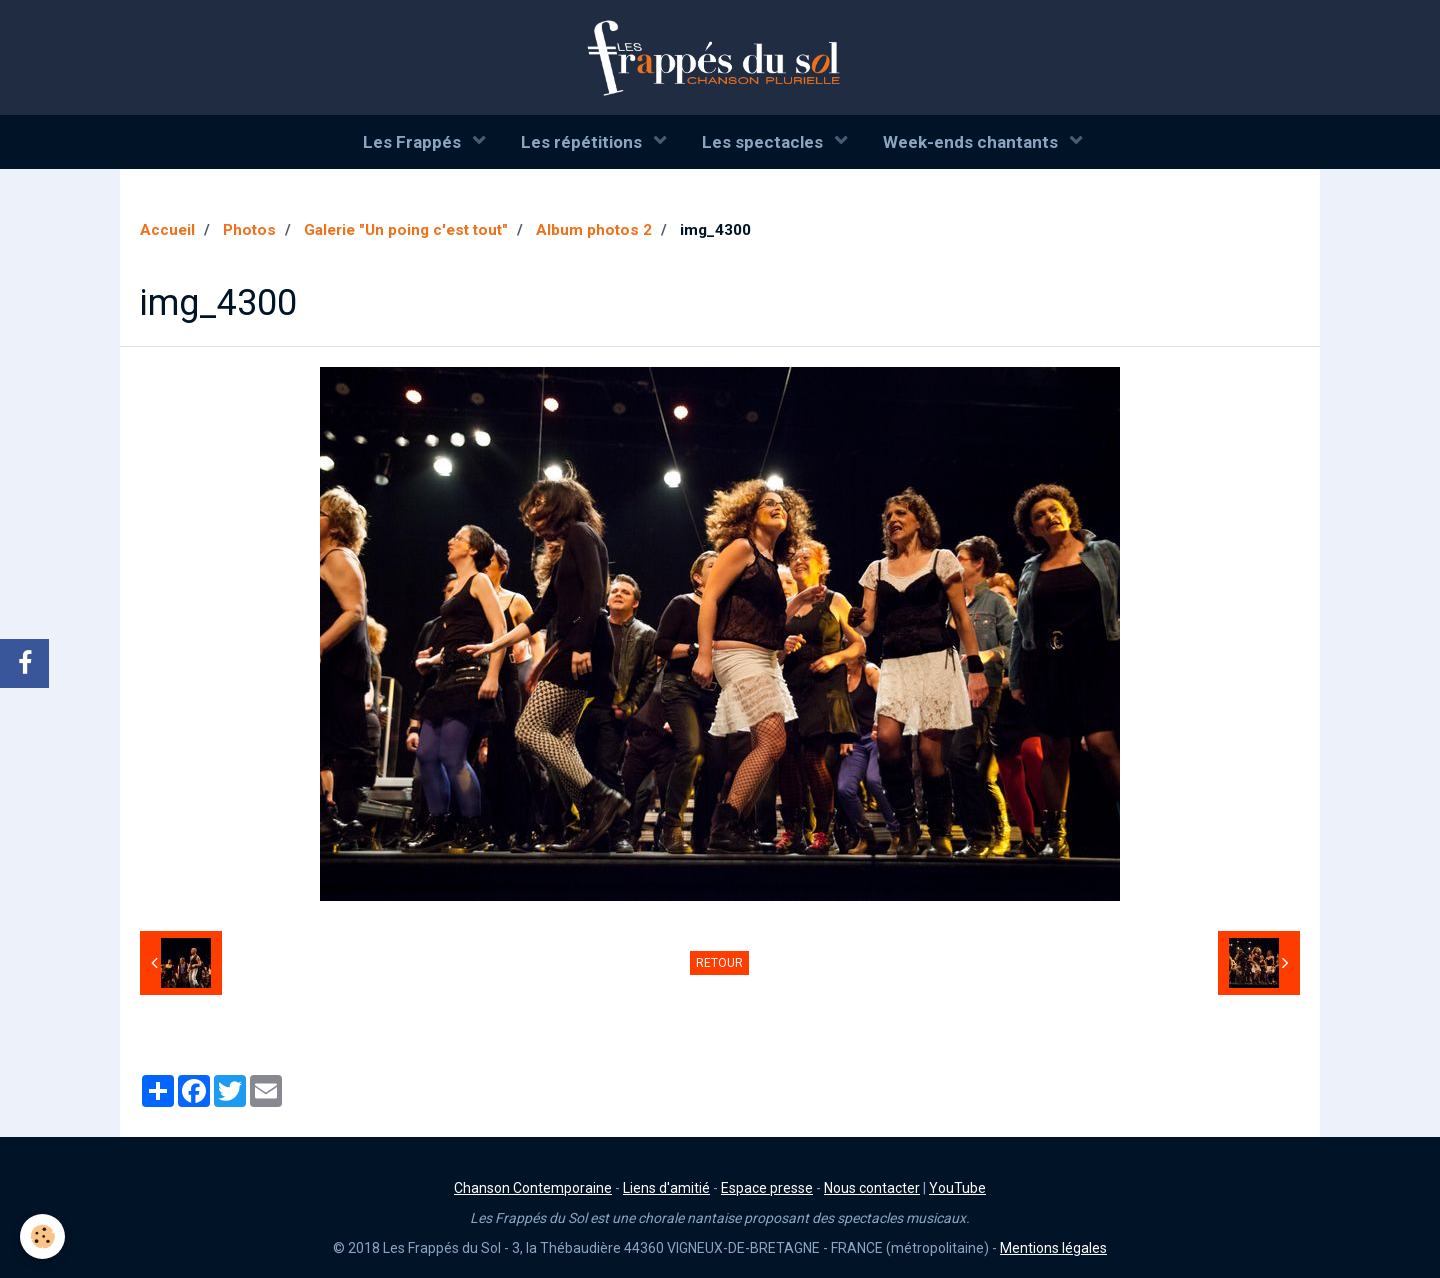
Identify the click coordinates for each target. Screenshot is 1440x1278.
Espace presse (767, 1188)
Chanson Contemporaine (533, 1188)
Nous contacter (872, 1188)
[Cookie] (42, 1236)
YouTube (957, 1188)
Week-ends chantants (972, 142)
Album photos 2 (594, 230)
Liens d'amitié (666, 1188)
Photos (249, 230)
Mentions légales (1053, 1248)
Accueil (167, 230)
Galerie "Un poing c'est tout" (406, 230)
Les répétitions (583, 142)
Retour (719, 963)
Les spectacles (764, 142)
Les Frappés (414, 142)
